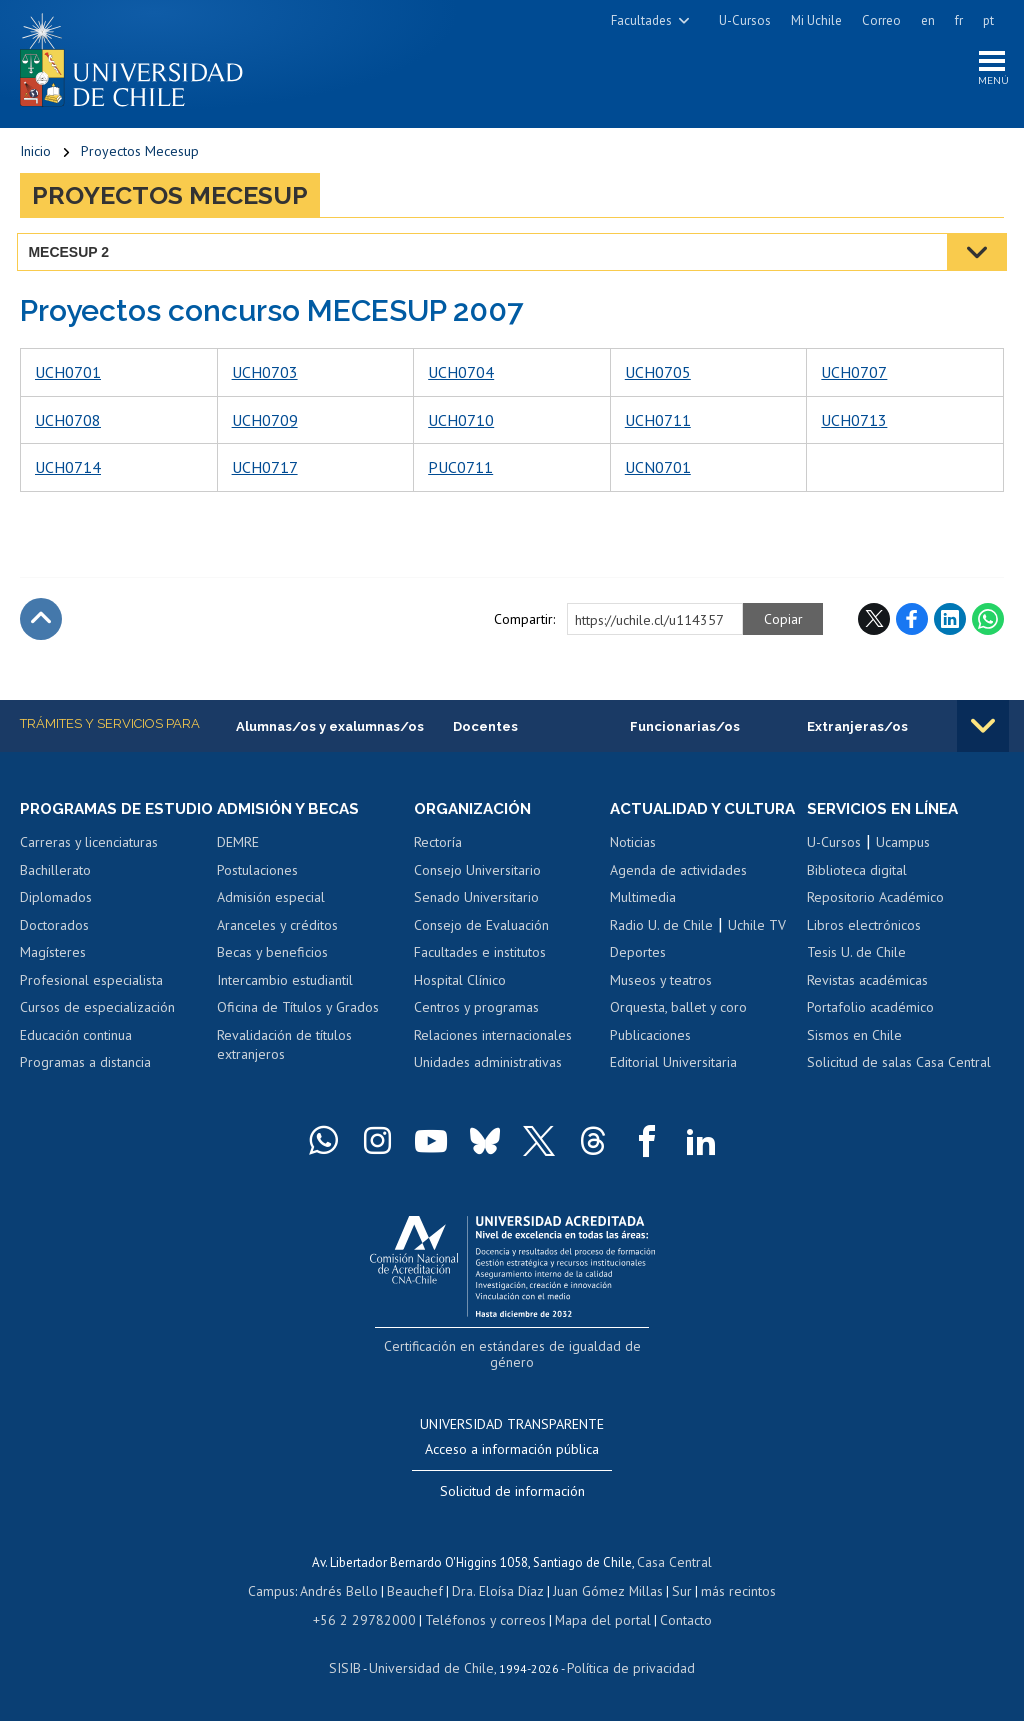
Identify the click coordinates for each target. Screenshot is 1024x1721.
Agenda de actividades (678, 893)
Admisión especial (271, 902)
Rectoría (438, 847)
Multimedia (643, 920)
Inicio (35, 155)
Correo (881, 20)
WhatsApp (988, 622)
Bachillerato (55, 893)
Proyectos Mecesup (140, 155)
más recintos (729, 1591)
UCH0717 (265, 471)
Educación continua (76, 1058)
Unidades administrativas (488, 1067)
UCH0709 (265, 424)
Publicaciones (650, 1058)
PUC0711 (460, 471)
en (928, 20)
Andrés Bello (346, 1591)
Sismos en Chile (854, 1040)
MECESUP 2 (71, 255)
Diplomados (56, 920)
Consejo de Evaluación (481, 930)
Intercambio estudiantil (285, 985)
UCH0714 (68, 471)
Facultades (641, 20)
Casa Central (675, 1563)
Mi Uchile (816, 20)
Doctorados (54, 948)
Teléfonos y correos (482, 1619)
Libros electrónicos (864, 930)
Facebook (912, 622)
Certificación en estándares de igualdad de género (514, 1367)
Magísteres (53, 976)
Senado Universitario (476, 902)
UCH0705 (658, 376)
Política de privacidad (623, 1666)
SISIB (355, 1666)
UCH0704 (461, 376)
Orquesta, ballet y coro (678, 1031)
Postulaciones (257, 875)
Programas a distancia (85, 1086)
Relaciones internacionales (493, 1040)
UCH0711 (658, 424)
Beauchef (418, 1591)
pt (988, 20)
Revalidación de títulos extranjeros (284, 1050)
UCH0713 (854, 424)
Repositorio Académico (875, 902)
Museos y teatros (661, 1003)
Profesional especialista (91, 1003)
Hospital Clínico (460, 985)
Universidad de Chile (434, 1666)
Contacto (672, 1619)
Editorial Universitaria (673, 1086)
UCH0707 (854, 376)
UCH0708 (68, 424)
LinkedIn (950, 622)
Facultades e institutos (480, 957)
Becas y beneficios (272, 957)
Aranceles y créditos (277, 930)
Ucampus (903, 847)
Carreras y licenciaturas (89, 865)
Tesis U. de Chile (856, 957)
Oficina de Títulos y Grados (298, 1012)
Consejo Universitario (477, 875)
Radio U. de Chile (661, 948)
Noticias (633, 865)
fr (959, 20)
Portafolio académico (870, 1012)
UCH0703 (265, 376)
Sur (675, 1591)
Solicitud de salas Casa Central (899, 1067)
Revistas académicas (867, 985)
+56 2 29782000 (372, 1619)
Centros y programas (476, 1012)
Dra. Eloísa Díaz (498, 1591)
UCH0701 (68, 376)
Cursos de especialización (97, 1031)
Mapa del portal (592, 1619)
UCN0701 (658, 471)
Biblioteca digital (857, 875)
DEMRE (238, 847)
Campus (282, 1591)
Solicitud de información (512, 1493)
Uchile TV (757, 948)
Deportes (638, 976)
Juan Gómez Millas (604, 1591)
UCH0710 (461, 424)
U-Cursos (745, 20)
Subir (41, 622)
